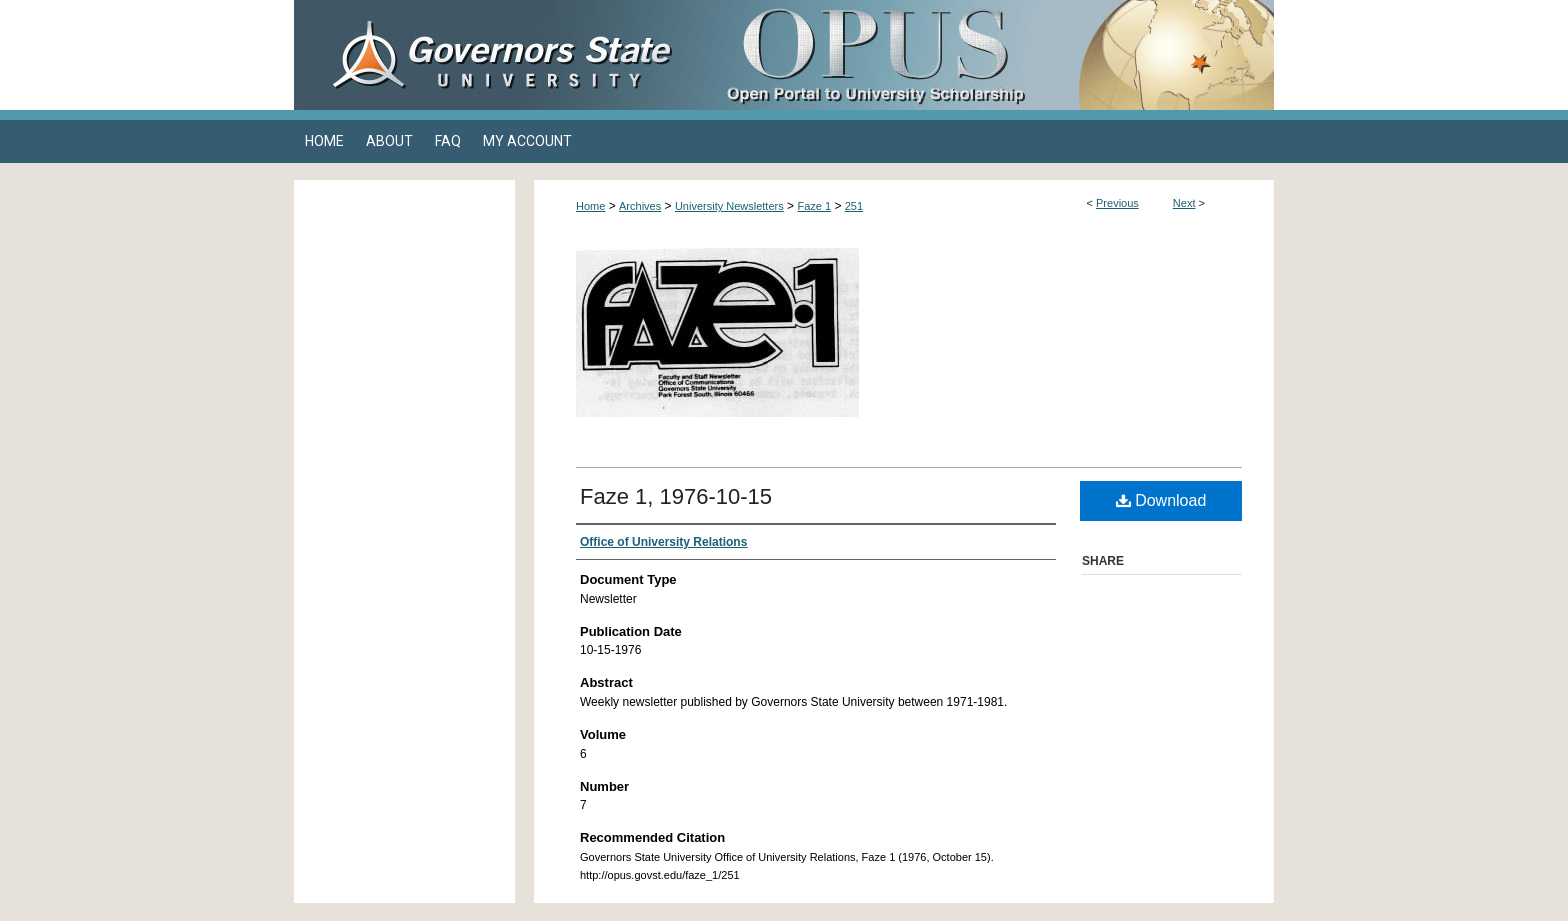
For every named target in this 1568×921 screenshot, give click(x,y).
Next (1184, 203)
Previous (1117, 203)
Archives (640, 206)
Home (590, 206)
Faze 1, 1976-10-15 (676, 496)
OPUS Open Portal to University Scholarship (984, 55)
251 (854, 206)
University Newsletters (729, 206)
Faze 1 (814, 206)
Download (1161, 500)
